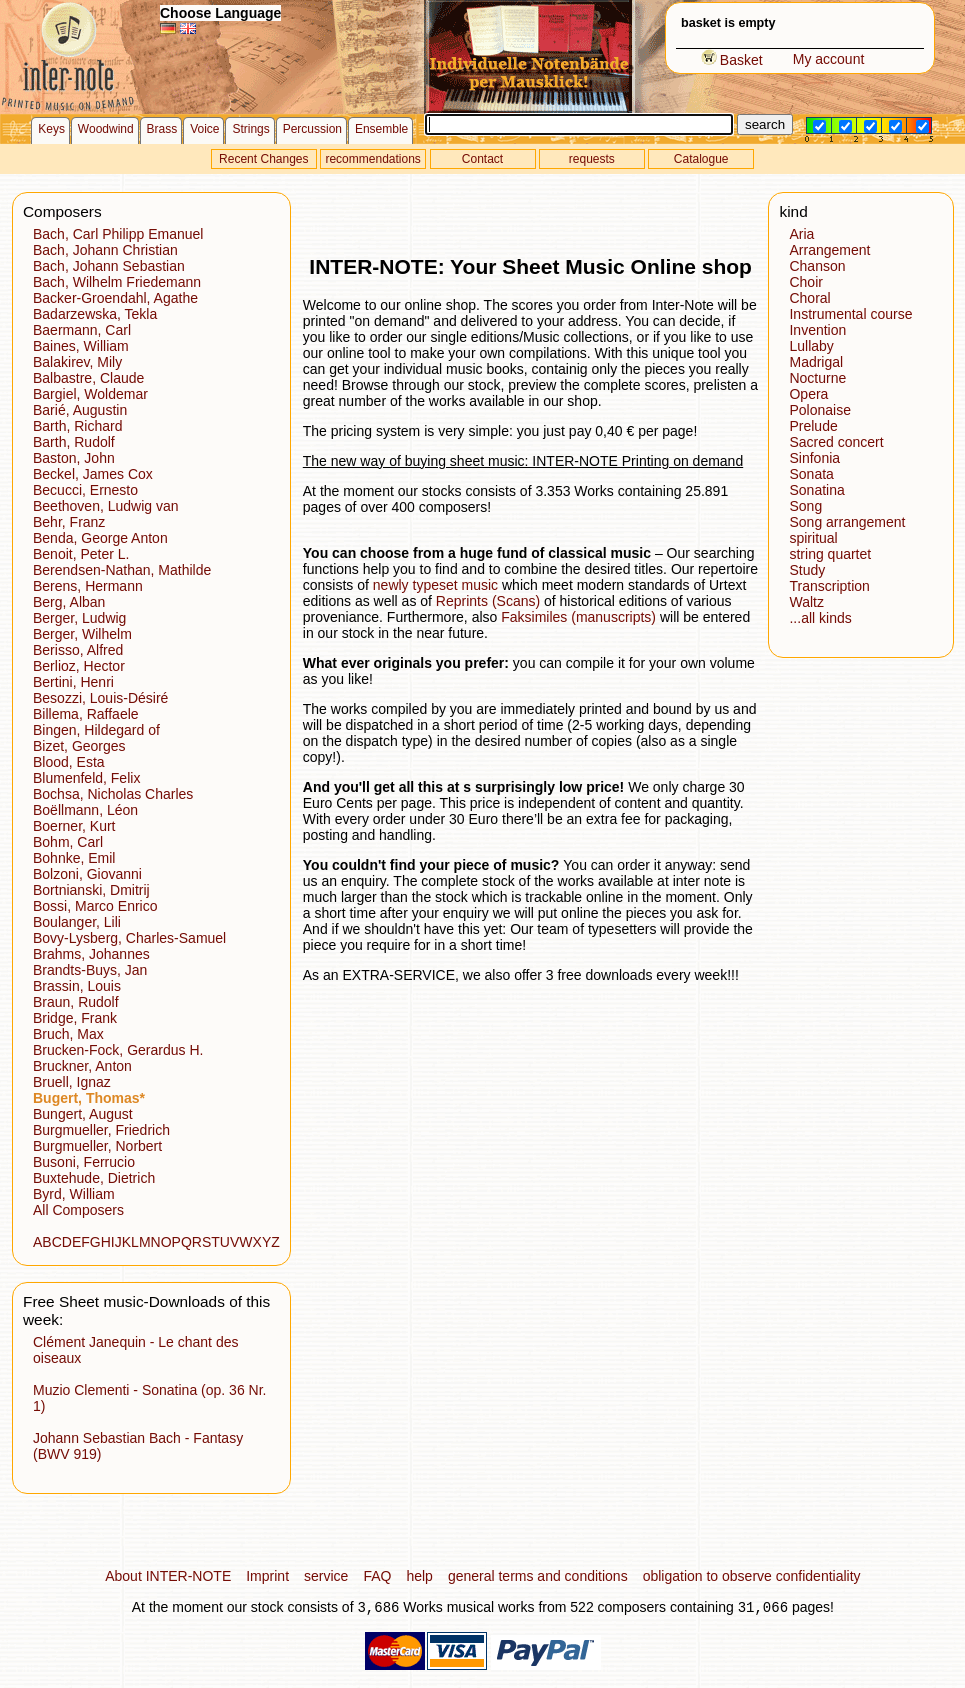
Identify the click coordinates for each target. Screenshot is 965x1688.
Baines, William (81, 346)
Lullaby (811, 346)
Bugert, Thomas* (89, 1098)
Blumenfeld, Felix (86, 778)
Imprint (267, 1576)
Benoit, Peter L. (81, 554)
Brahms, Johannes (91, 954)
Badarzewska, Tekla (95, 314)
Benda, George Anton (100, 538)
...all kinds (820, 618)
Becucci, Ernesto (85, 490)
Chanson (817, 266)
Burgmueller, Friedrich (101, 1130)
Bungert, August (83, 1114)
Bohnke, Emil (74, 858)
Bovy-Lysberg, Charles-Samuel (129, 938)
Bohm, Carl (68, 842)
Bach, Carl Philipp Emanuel (118, 234)
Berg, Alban (69, 602)
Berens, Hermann (88, 586)
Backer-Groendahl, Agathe (115, 298)
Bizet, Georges (79, 746)
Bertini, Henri (73, 682)
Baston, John (74, 458)
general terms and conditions (538, 1576)
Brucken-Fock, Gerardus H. (118, 1050)
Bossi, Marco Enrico (95, 906)
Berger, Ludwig (79, 618)
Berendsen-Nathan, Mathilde (122, 570)
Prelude (813, 426)
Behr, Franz (69, 522)
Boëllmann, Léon (85, 810)
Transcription (829, 586)
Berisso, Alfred (78, 650)
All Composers (78, 1210)
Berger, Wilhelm (82, 634)
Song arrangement (847, 522)
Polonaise (820, 410)
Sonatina (816, 490)
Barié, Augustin (80, 410)
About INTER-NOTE (168, 1576)
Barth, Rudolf (74, 442)
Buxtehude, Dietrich (94, 1178)
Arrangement (829, 250)
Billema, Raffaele (86, 714)
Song (805, 506)
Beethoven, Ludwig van (106, 506)
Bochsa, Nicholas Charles (113, 794)
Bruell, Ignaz (72, 1082)
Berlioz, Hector (79, 666)
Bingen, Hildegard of (96, 730)
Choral (809, 298)
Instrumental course (850, 314)
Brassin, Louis (77, 986)
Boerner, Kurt (74, 826)
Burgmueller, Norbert (97, 1146)
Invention (817, 330)
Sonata (811, 474)
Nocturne (817, 378)
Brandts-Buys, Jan (90, 970)
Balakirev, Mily (77, 362)
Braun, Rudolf (76, 1002)
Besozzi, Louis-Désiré (100, 698)
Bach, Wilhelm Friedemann (117, 282)
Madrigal (816, 362)
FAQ (377, 1576)
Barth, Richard (77, 426)
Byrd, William (74, 1194)
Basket (732, 60)
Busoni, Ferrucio (84, 1162)
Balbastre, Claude (88, 378)
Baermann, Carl (82, 330)
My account (829, 59)
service (326, 1576)
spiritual (813, 538)
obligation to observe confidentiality (752, 1576)
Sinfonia (814, 458)
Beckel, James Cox (93, 474)
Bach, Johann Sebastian (109, 266)
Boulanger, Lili (77, 922)
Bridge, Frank (75, 1018)
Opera (808, 394)
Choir (805, 282)
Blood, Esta (69, 762)
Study (807, 570)
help (419, 1576)
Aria (801, 234)
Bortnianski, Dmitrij (91, 890)
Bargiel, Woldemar (90, 394)
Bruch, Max (68, 1034)
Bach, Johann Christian (105, 250)
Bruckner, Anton (82, 1066)
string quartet (830, 554)
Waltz (806, 602)
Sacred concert (836, 442)
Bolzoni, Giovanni (87, 874)
